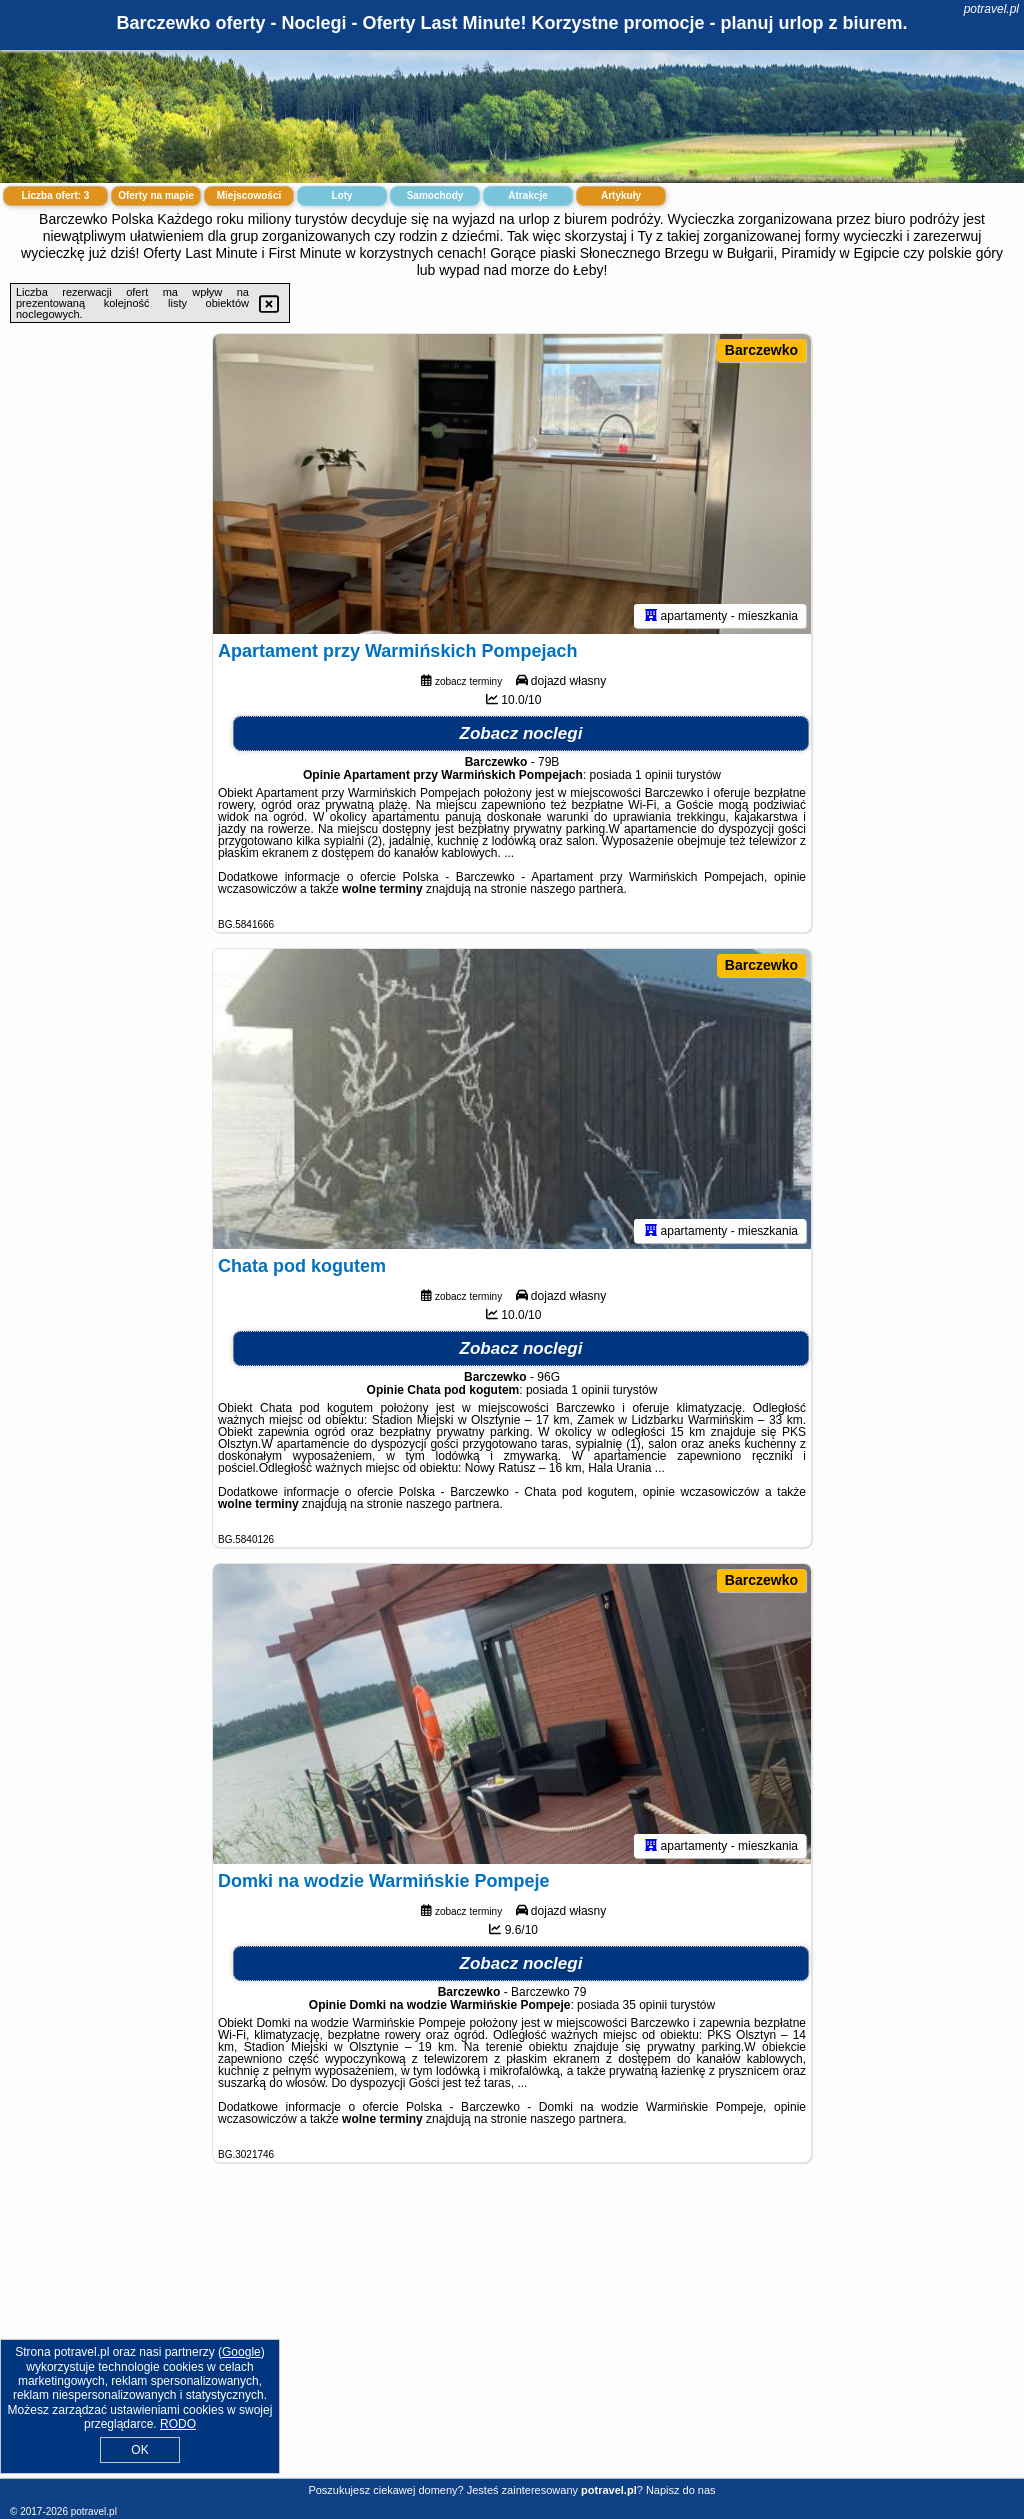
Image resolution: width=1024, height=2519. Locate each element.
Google (241, 2352)
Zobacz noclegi (521, 733)
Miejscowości (249, 195)
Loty (341, 195)
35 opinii (644, 2005)
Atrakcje (527, 195)
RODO (178, 2424)
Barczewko (761, 350)
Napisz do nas (681, 2490)
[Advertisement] (512, 2336)
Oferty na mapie (156, 195)
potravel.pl (991, 9)
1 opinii (654, 775)
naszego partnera (576, 889)
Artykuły (621, 195)
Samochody (435, 195)
